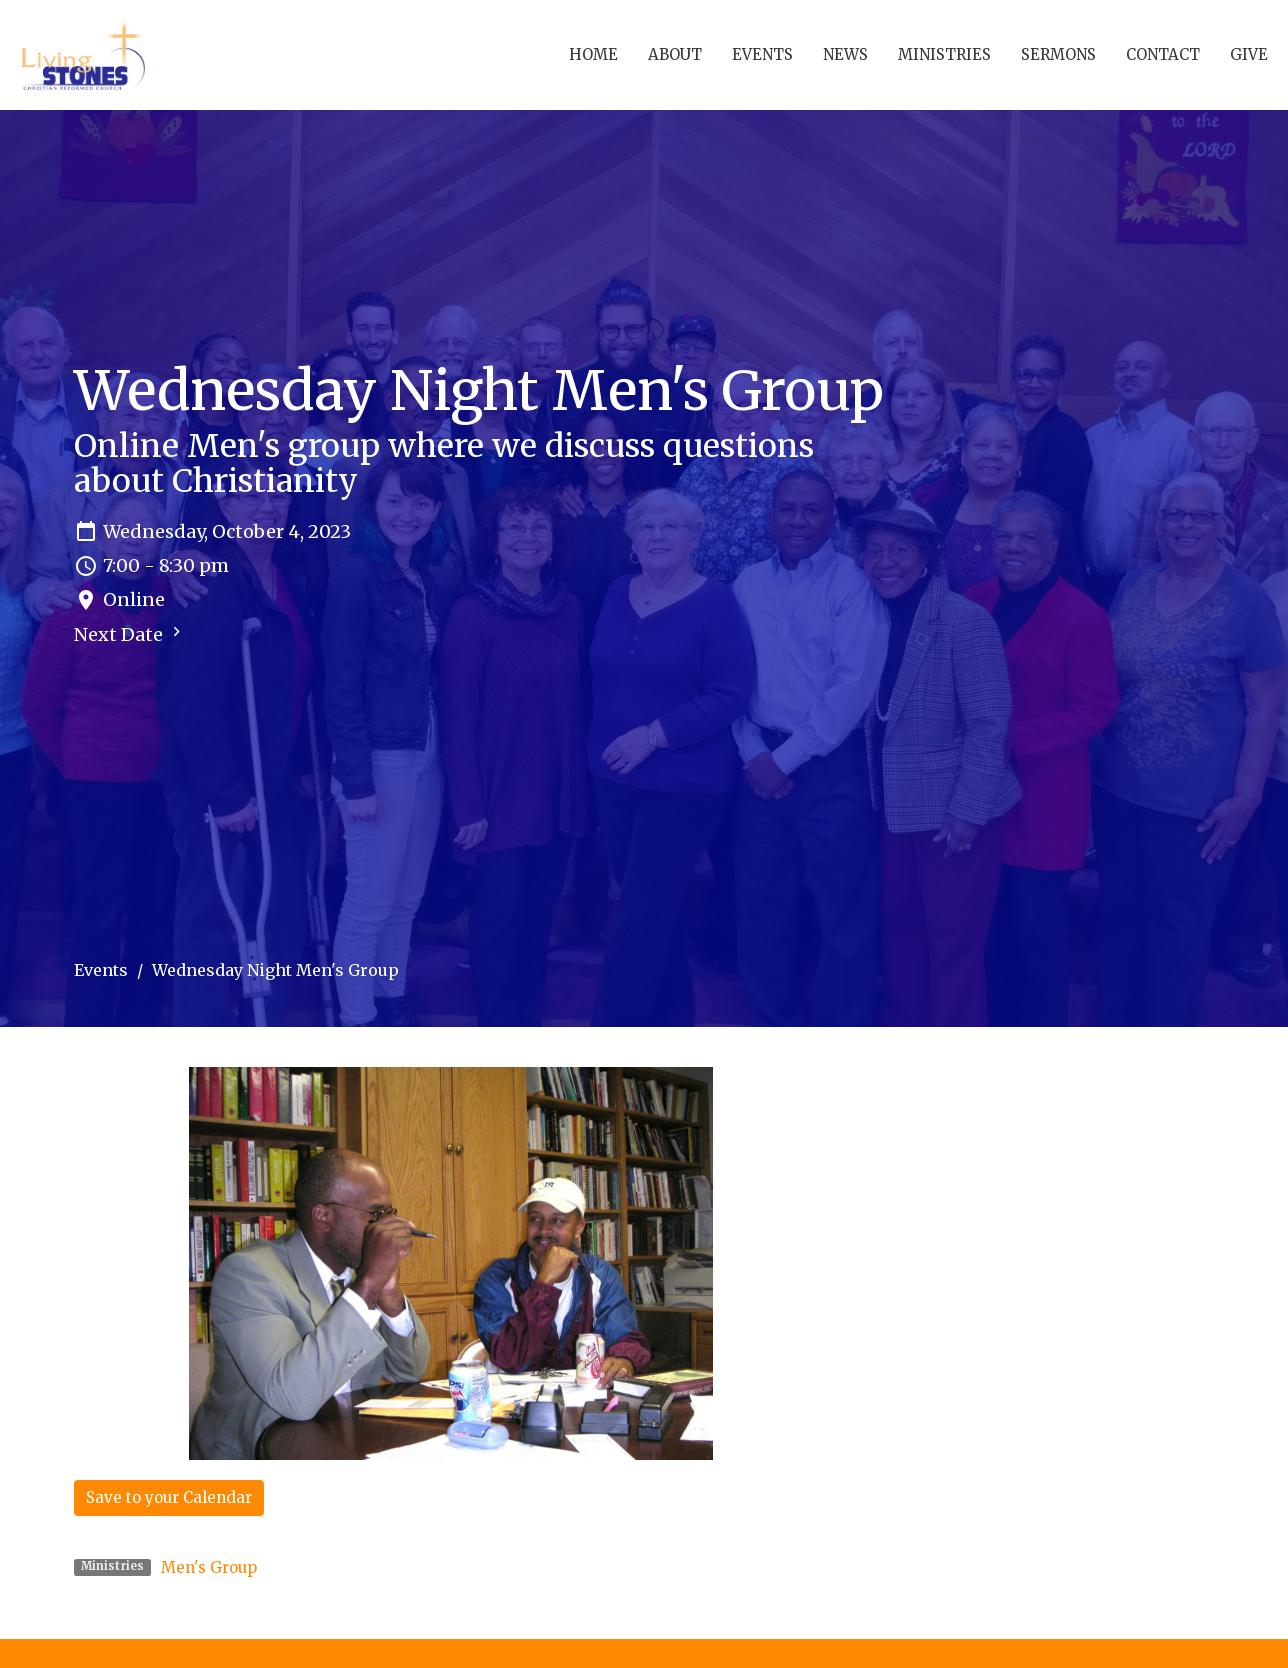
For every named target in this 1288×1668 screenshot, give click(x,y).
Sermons (1058, 54)
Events (762, 54)
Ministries (944, 54)
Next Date (130, 634)
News (845, 54)
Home (593, 54)
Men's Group (209, 1567)
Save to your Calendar (169, 1497)
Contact (1163, 54)
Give (1249, 54)
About (675, 54)
